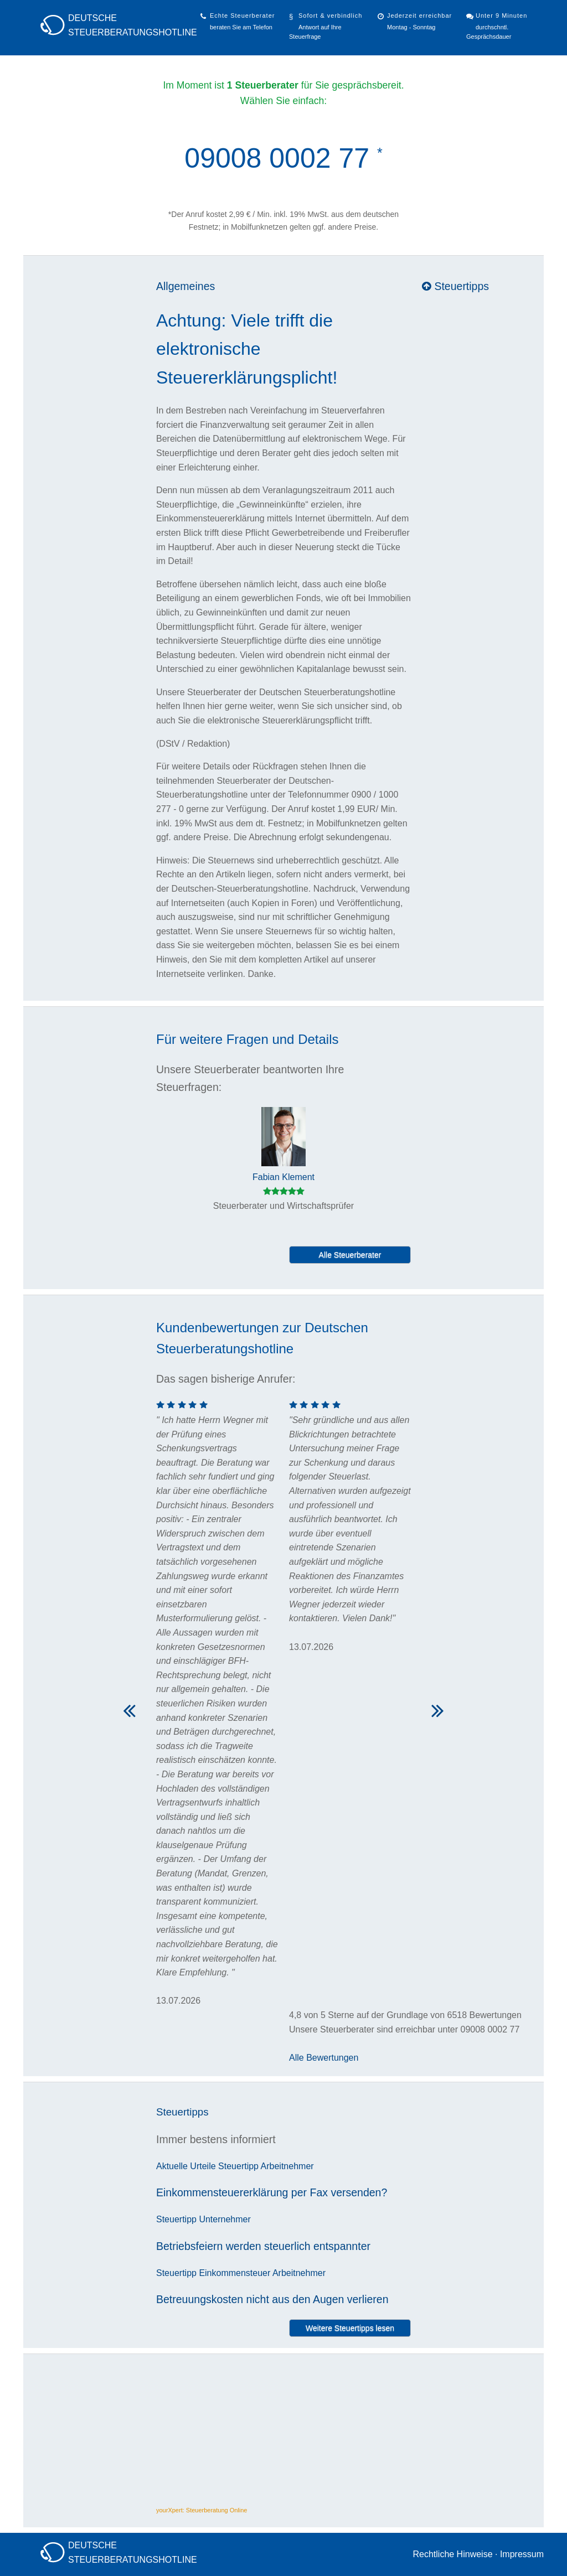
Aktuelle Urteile (186, 2166)
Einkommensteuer (234, 2273)
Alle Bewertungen (323, 2057)
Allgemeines (185, 286)
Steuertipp (238, 2166)
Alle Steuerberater (350, 1254)
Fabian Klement (283, 1177)
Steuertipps (455, 286)
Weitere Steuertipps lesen (350, 2328)
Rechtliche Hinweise (452, 2554)
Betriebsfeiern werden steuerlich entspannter (263, 2246)
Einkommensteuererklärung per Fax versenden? (271, 2192)
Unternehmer (224, 2219)
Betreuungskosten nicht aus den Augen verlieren (272, 2299)
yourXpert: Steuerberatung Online (202, 2510)
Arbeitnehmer (287, 2166)
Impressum (522, 2554)
